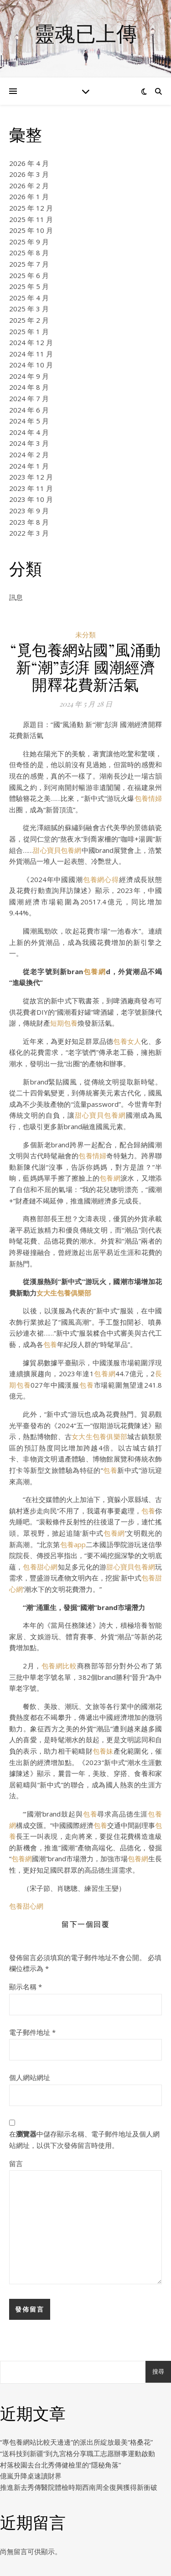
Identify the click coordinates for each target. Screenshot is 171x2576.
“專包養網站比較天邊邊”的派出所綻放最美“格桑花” (76, 2442)
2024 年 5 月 (29, 420)
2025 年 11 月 (31, 219)
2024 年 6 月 (29, 409)
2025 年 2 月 (29, 320)
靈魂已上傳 (85, 33)
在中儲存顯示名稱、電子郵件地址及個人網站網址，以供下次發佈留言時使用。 (84, 2139)
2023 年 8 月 (29, 522)
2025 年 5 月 (29, 286)
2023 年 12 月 (31, 476)
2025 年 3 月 (29, 308)
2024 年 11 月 (31, 353)
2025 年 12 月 (31, 207)
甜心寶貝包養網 (57, 850)
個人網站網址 (29, 2077)
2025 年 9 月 (29, 241)
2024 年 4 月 (29, 432)
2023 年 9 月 (29, 510)
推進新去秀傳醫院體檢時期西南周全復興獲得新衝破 (78, 2487)
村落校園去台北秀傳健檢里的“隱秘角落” (60, 2464)
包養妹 (103, 1750)
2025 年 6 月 (29, 275)
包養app (73, 1544)
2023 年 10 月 (31, 499)
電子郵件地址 (32, 2032)
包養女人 (127, 1041)
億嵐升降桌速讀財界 (31, 2475)
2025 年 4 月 (29, 297)
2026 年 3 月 (29, 174)
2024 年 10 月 (31, 364)
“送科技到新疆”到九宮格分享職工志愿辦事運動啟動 (77, 2453)
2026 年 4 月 (29, 163)
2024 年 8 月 (29, 387)
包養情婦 (148, 798)
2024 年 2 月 (29, 454)
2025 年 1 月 (29, 331)
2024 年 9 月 (29, 376)
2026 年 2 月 (29, 185)
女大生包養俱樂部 (63, 1292)
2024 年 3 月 (29, 443)
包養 (50, 1344)
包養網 (94, 971)
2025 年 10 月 (31, 230)
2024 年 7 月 (29, 398)
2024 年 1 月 (29, 465)
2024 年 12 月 (31, 342)
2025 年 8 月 (29, 252)
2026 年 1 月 (29, 196)
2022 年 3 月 (29, 532)
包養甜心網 (40, 1566)
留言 (16, 2163)
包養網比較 (59, 1665)
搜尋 (158, 2371)
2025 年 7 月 (29, 263)
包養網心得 (101, 879)
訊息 (16, 597)
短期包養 (64, 1022)
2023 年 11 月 (31, 488)
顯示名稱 (25, 1986)
